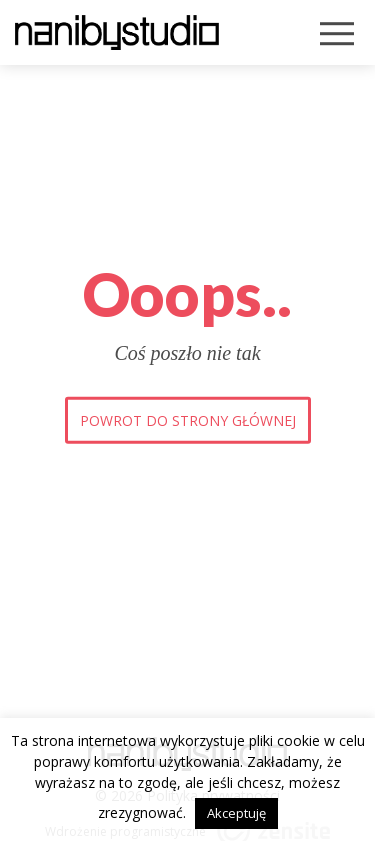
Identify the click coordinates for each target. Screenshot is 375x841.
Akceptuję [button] (236, 813)
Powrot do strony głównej (188, 419)
